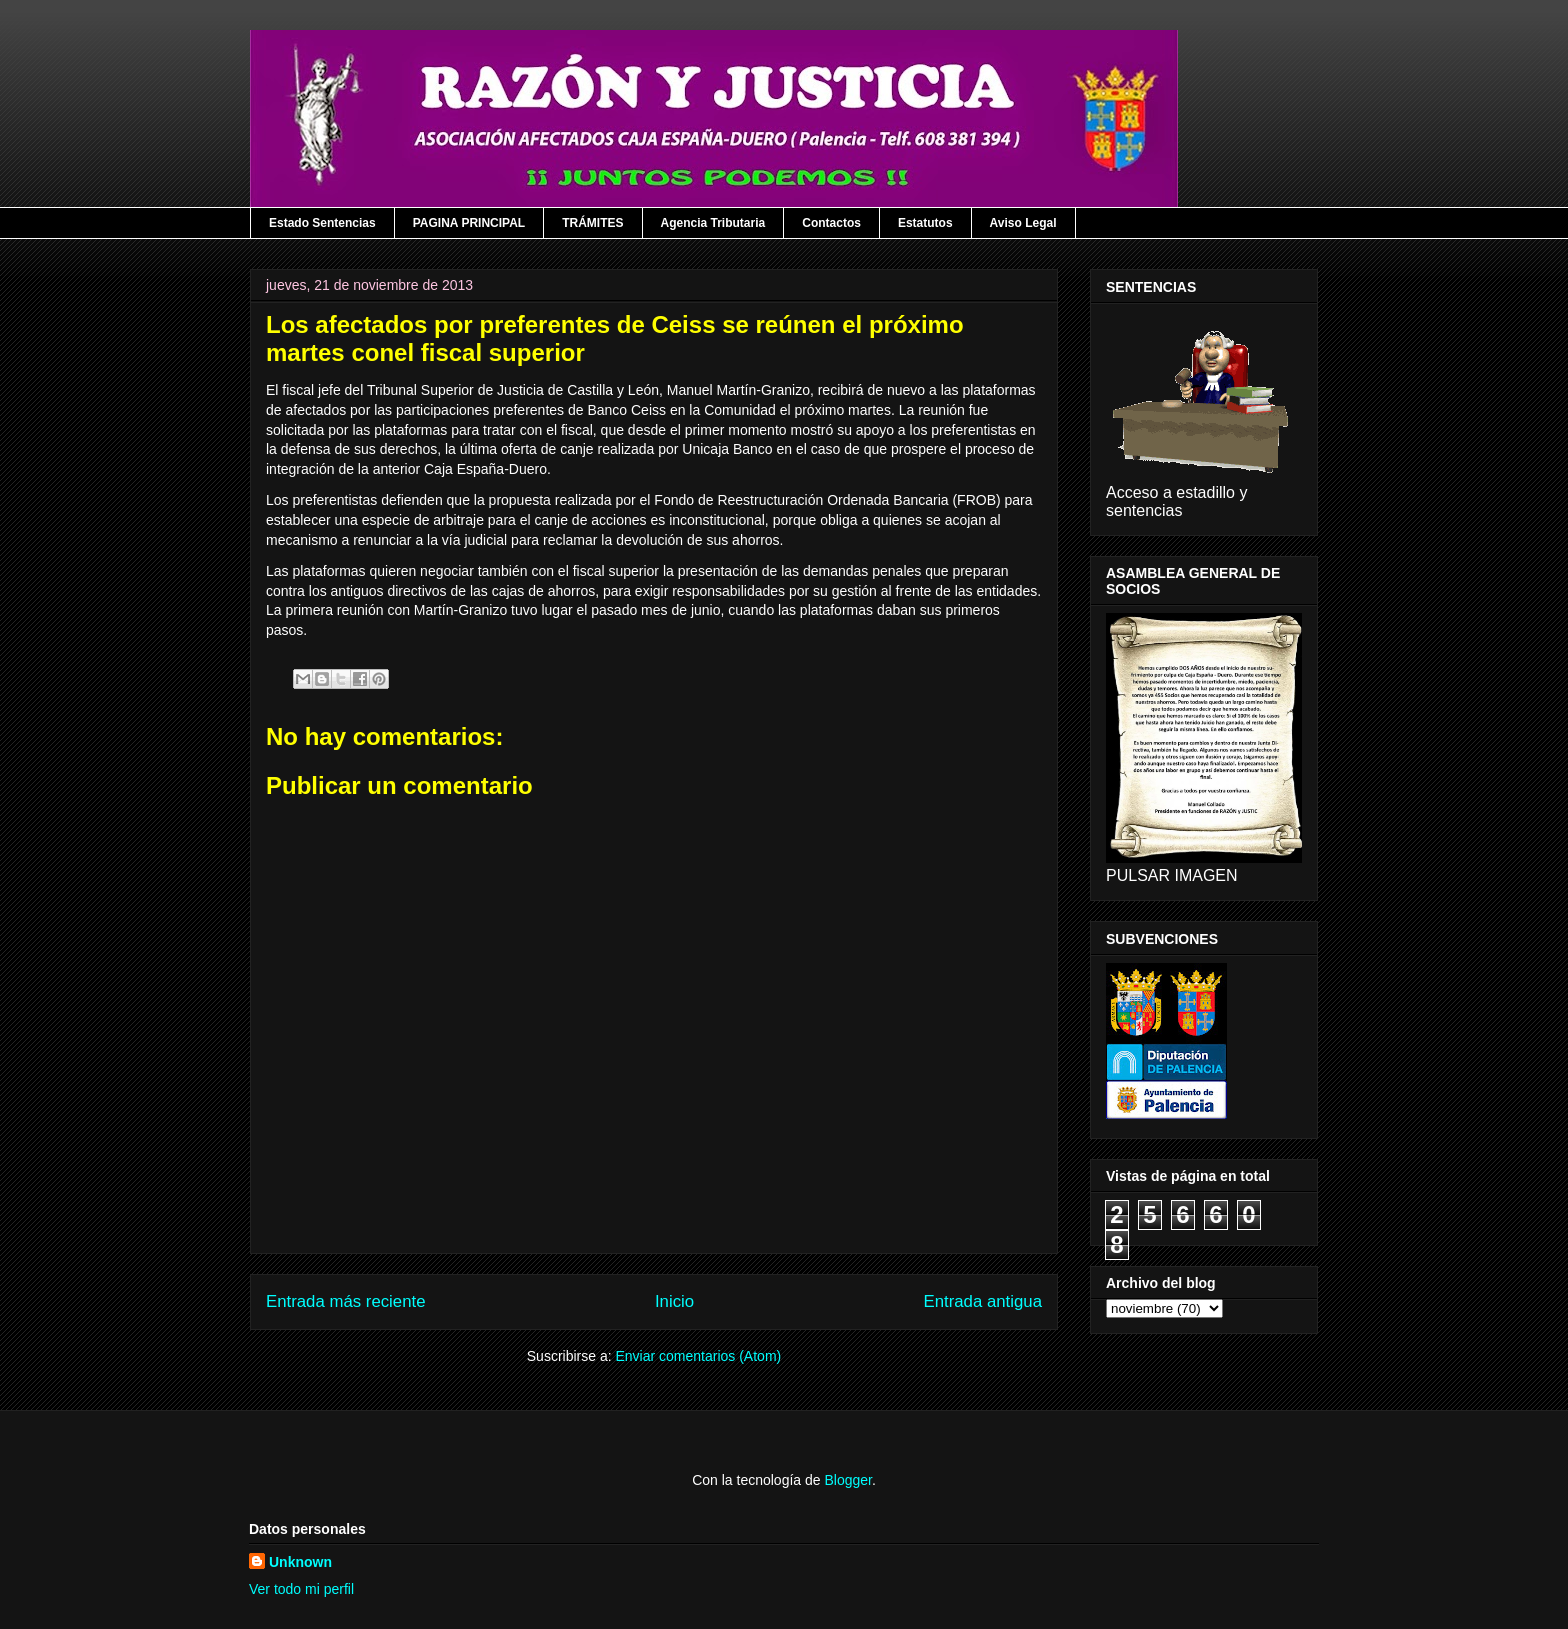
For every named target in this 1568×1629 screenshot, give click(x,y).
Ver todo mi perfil (301, 1589)
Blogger (847, 1480)
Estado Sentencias (322, 223)
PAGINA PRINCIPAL (469, 223)
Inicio (674, 1301)
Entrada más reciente (346, 1301)
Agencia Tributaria (713, 223)
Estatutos (925, 223)
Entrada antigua (983, 1301)
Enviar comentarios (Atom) (698, 1356)
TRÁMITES (592, 223)
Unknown (300, 1562)
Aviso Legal (1023, 223)
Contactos (831, 223)
